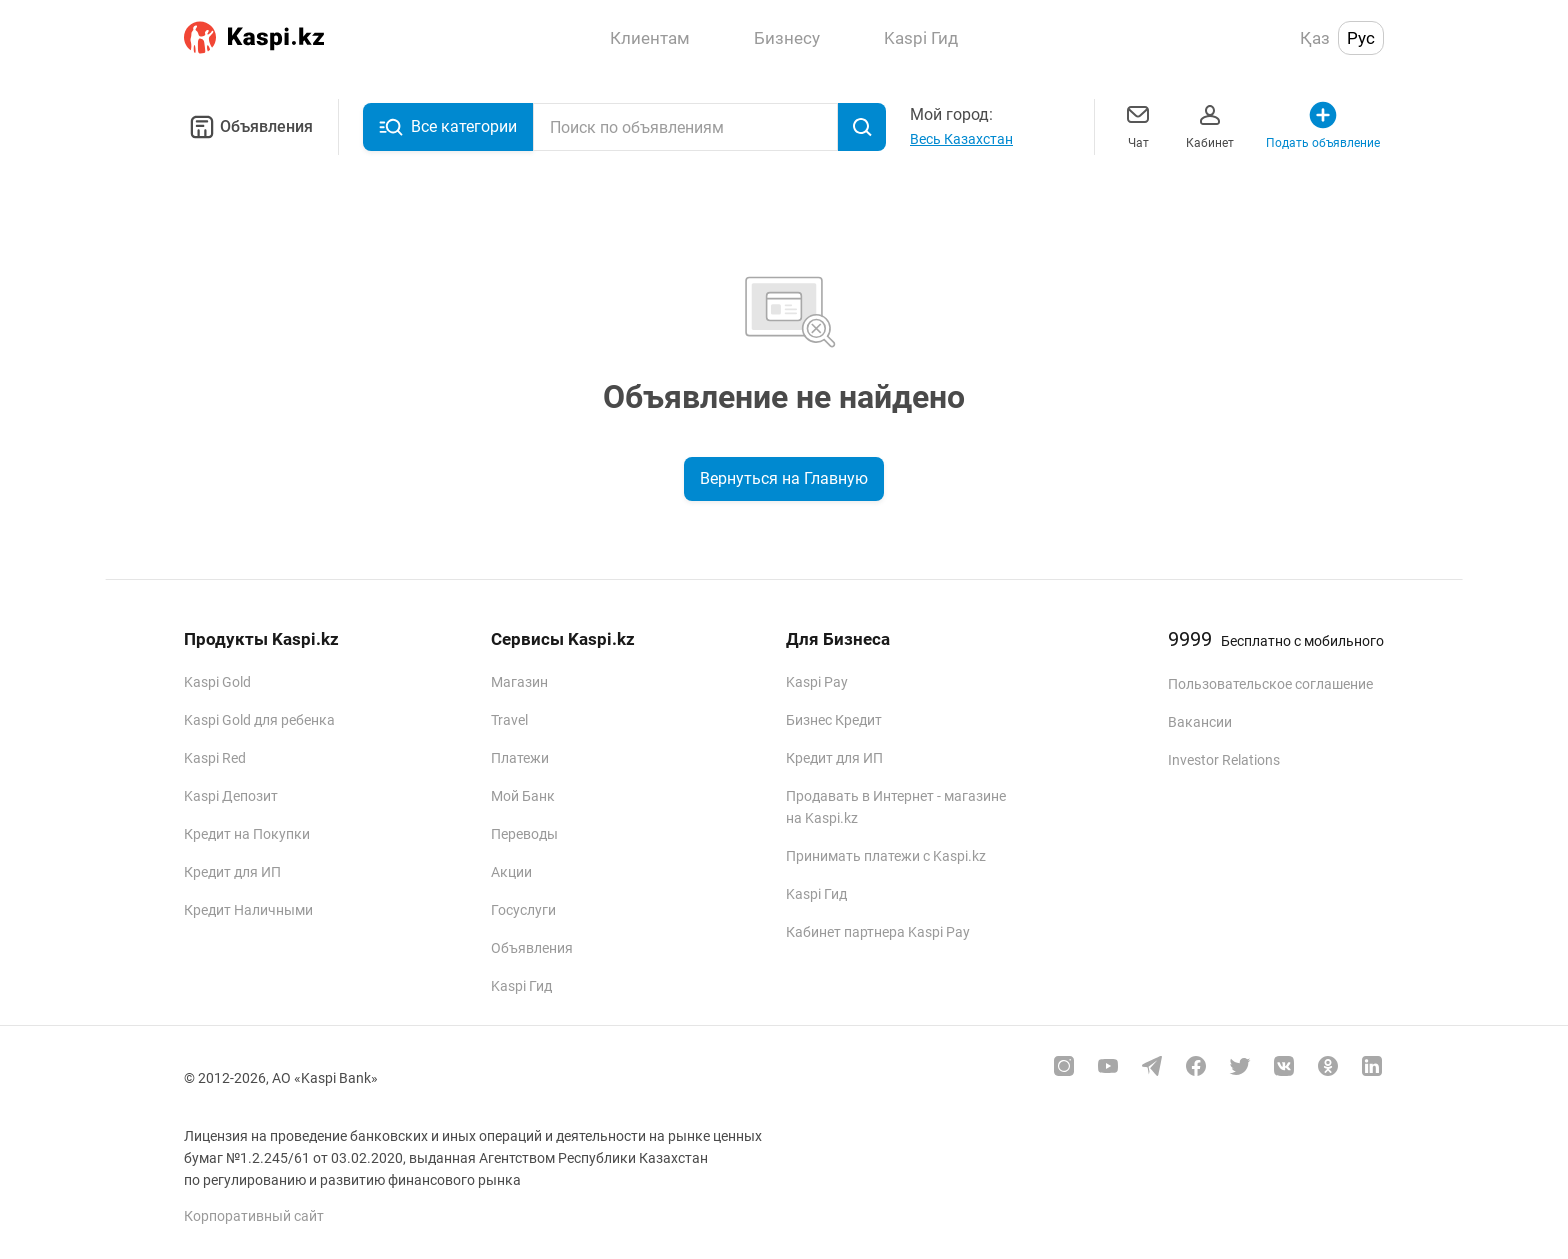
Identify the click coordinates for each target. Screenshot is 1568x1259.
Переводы (524, 834)
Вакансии (1200, 722)
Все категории (448, 127)
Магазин (519, 682)
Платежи (520, 758)
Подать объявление (1323, 124)
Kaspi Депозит (231, 796)
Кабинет (1210, 124)
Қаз (1315, 38)
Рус (1361, 38)
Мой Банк (523, 796)
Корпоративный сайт (254, 1216)
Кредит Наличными (248, 910)
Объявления (248, 127)
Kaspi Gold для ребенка (259, 720)
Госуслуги (523, 910)
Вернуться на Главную (784, 478)
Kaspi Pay (817, 682)
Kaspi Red (215, 758)
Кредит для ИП (232, 872)
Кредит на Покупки (247, 834)
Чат (1138, 124)
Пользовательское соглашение (1270, 684)
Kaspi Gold (217, 682)
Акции (511, 872)
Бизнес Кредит (834, 720)
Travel (509, 720)
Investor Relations (1224, 760)
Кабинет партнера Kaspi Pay (878, 932)
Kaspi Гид (521, 986)
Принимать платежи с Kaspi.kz (886, 856)
